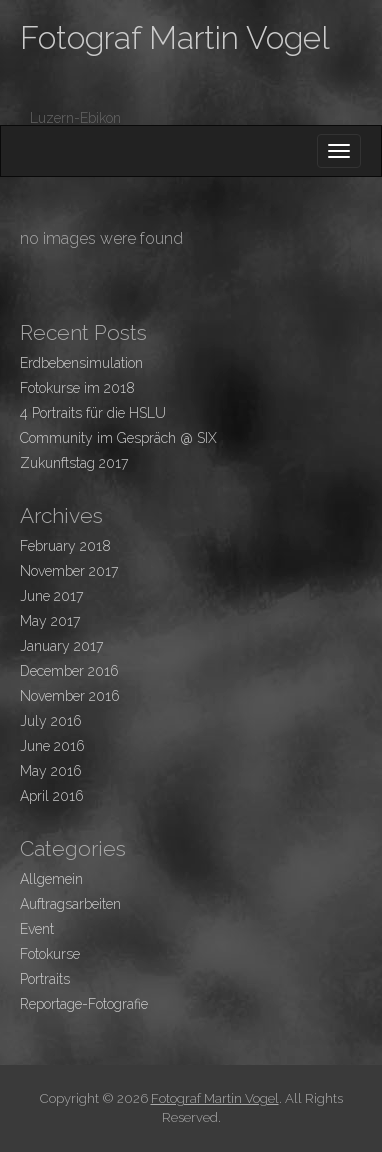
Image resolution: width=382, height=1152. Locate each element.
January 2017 (61, 646)
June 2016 (52, 746)
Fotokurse (50, 954)
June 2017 (51, 596)
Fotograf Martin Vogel (175, 37)
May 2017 (50, 621)
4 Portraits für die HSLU (93, 413)
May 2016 (51, 771)
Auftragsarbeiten (70, 904)
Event (37, 929)
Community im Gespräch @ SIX (118, 438)
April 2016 (52, 796)
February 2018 (65, 546)
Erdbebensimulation (81, 363)
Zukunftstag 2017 (74, 463)
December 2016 (69, 671)
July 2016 (51, 721)
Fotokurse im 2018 (77, 388)
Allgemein (51, 879)
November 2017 (69, 571)
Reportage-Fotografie (84, 1004)
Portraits (45, 979)
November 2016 (70, 696)
